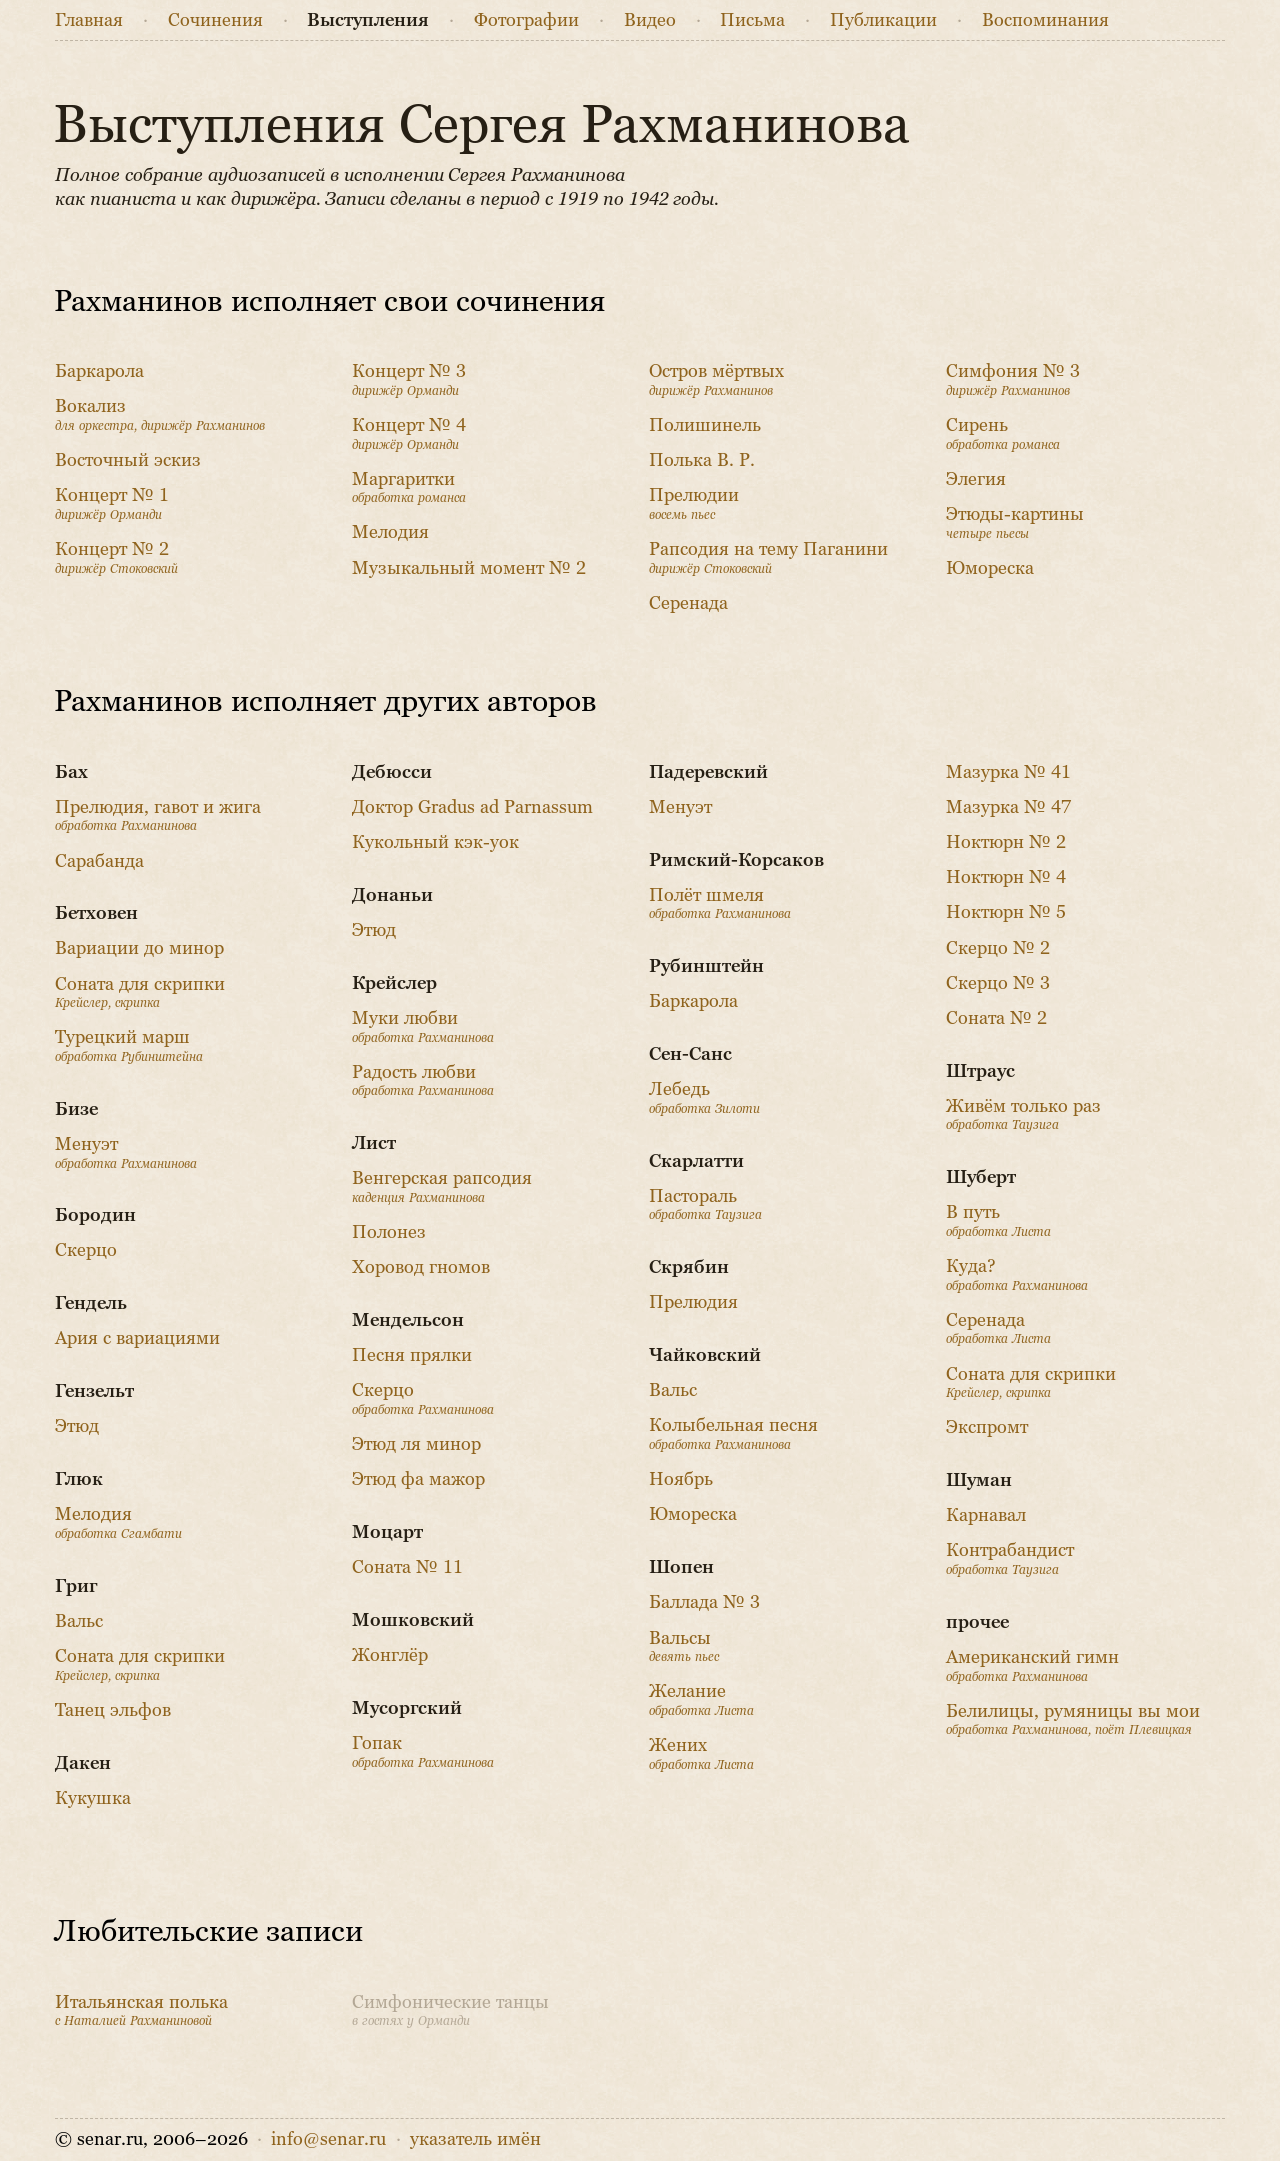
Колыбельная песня (733, 1433)
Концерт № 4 (409, 433)
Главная (89, 20)
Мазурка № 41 (1008, 772)
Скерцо (86, 1250)
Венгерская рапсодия (442, 1186)
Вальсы (684, 1646)
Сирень (1003, 433)
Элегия (976, 479)
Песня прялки (412, 1355)
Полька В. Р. (702, 460)
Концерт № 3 (409, 379)
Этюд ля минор (416, 1444)
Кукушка (93, 1798)
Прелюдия (693, 1302)
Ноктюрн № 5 (1006, 912)
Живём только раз (1023, 1114)
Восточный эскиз (128, 460)
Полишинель (705, 425)
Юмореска (990, 568)
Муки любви (423, 1026)
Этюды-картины (1015, 522)
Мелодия (390, 532)
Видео (650, 20)
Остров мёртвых (716, 379)
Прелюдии (694, 503)
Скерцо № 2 (998, 948)
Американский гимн (1032, 1665)
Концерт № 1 (112, 503)
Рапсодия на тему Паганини (768, 557)
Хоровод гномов (421, 1267)
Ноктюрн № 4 (1006, 877)
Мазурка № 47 (1008, 807)
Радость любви (423, 1080)
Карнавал (986, 1515)
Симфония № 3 (1013, 379)
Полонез (389, 1232)
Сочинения (215, 20)
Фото (526, 20)
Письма (752, 20)
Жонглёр (390, 1655)
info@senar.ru (328, 2139)
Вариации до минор (139, 948)
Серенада (688, 603)
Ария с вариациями (137, 1338)
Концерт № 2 (116, 557)
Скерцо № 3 (998, 983)
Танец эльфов (113, 1710)
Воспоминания (1045, 20)
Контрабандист (1010, 1558)
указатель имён (475, 2139)
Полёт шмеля (720, 903)
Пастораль (705, 1204)
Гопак (423, 1751)
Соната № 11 (407, 1567)
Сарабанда (99, 861)
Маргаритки (409, 487)
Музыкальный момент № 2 (469, 568)
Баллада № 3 (704, 1602)
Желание (701, 1699)
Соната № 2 (996, 1018)
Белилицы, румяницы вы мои (1073, 1719)
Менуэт (126, 1152)
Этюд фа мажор (418, 1479)
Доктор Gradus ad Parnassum (472, 807)
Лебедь (704, 1097)
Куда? (1017, 1274)
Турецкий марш (129, 1045)
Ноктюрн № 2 (1006, 842)
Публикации (883, 20)
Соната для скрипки (140, 992)
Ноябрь (681, 1479)
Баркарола (99, 371)
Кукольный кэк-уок (435, 842)
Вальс (79, 1621)
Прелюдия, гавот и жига (158, 815)
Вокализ (160, 414)
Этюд (77, 1426)
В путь (998, 1220)
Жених (701, 1753)
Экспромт (987, 1427)
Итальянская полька (141, 2010)
